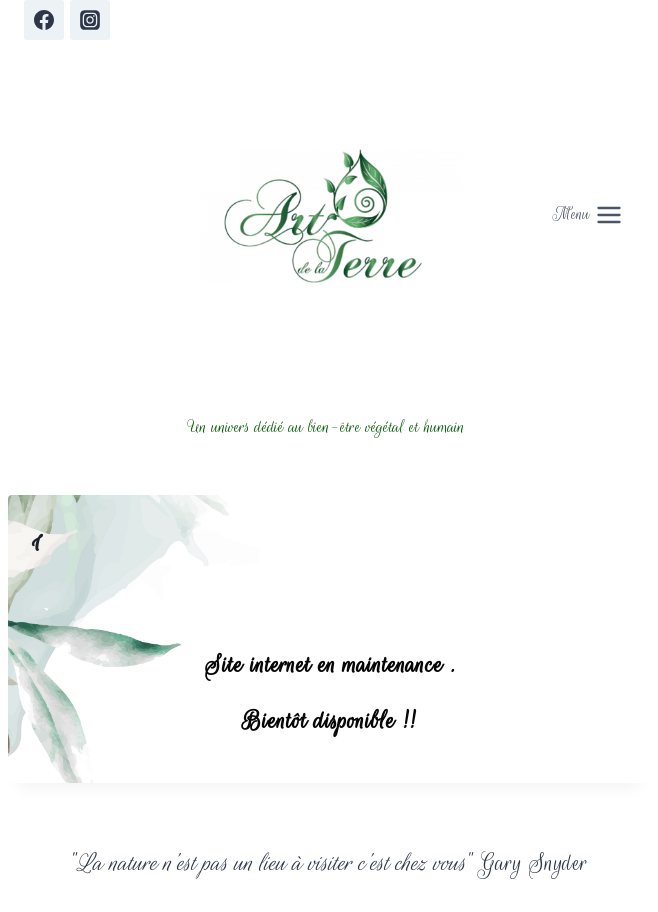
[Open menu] (587, 215)
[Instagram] (90, 20)
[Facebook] (44, 20)
